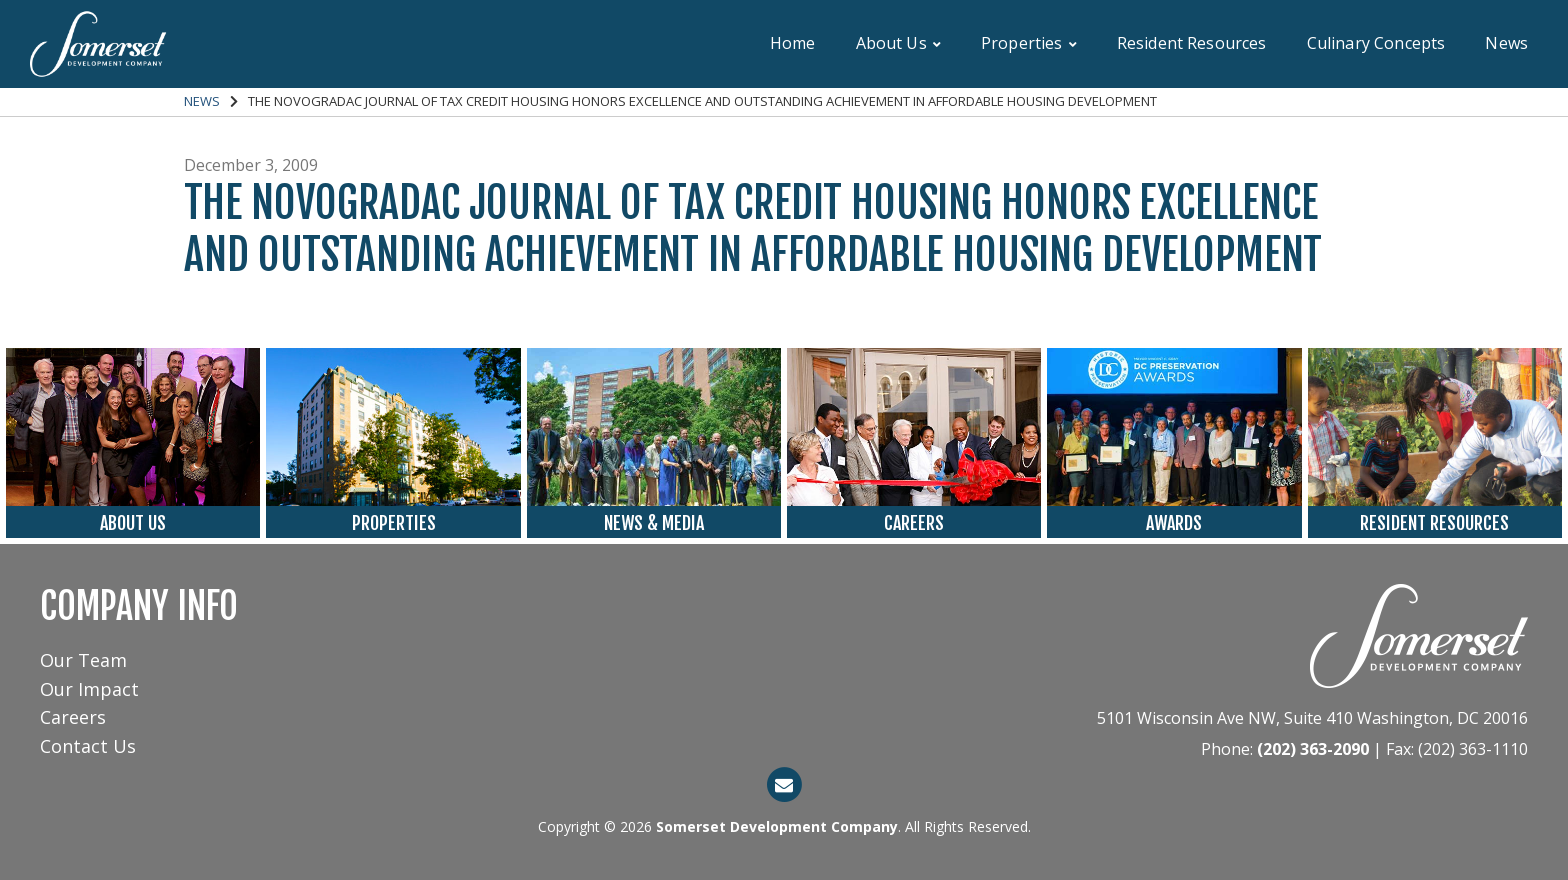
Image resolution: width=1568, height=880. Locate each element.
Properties (1029, 43)
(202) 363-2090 (1313, 749)
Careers (73, 717)
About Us (898, 43)
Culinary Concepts (1376, 43)
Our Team (83, 660)
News (1506, 43)
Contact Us (88, 746)
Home (793, 43)
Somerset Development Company (777, 826)
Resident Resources (1192, 43)
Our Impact (89, 689)
